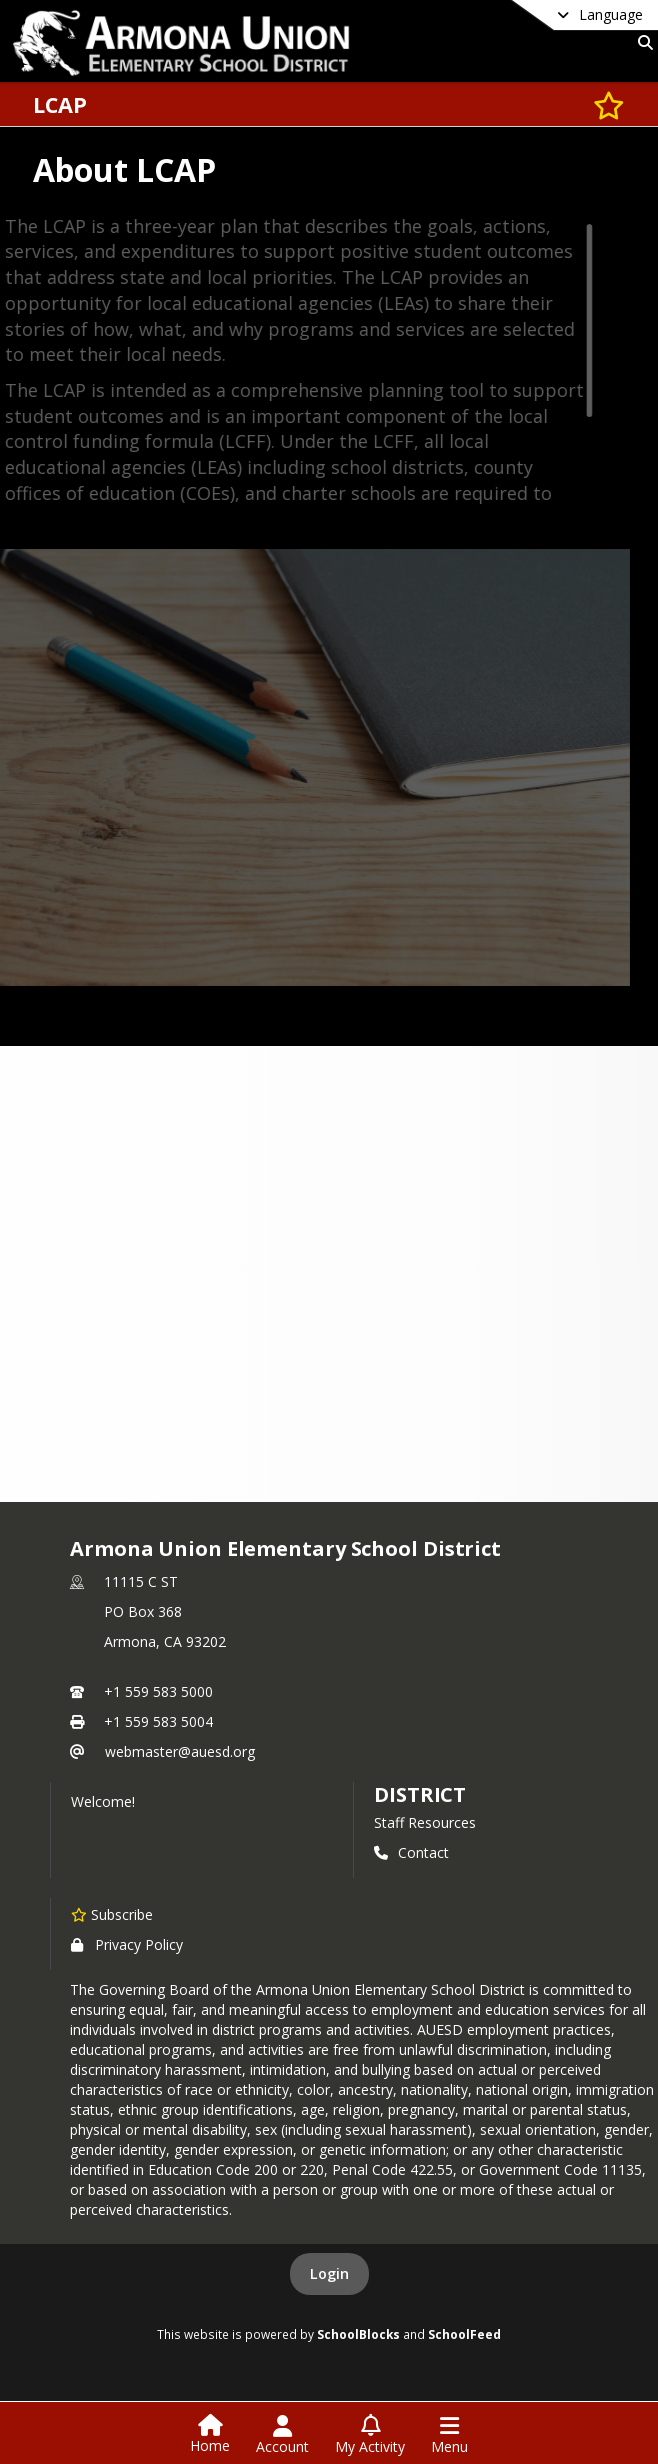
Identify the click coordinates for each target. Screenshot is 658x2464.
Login (329, 2273)
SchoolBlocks (358, 2334)
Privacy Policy (127, 1944)
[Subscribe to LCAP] (609, 104)
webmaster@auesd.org (180, 1751)
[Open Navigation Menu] (449, 2435)
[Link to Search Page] (641, 42)
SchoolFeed (464, 2334)
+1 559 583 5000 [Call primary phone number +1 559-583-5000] (158, 1691)
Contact (411, 1852)
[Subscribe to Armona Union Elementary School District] (112, 1914)
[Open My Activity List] (370, 2435)
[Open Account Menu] (282, 2435)
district (420, 1794)
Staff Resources (425, 1822)
